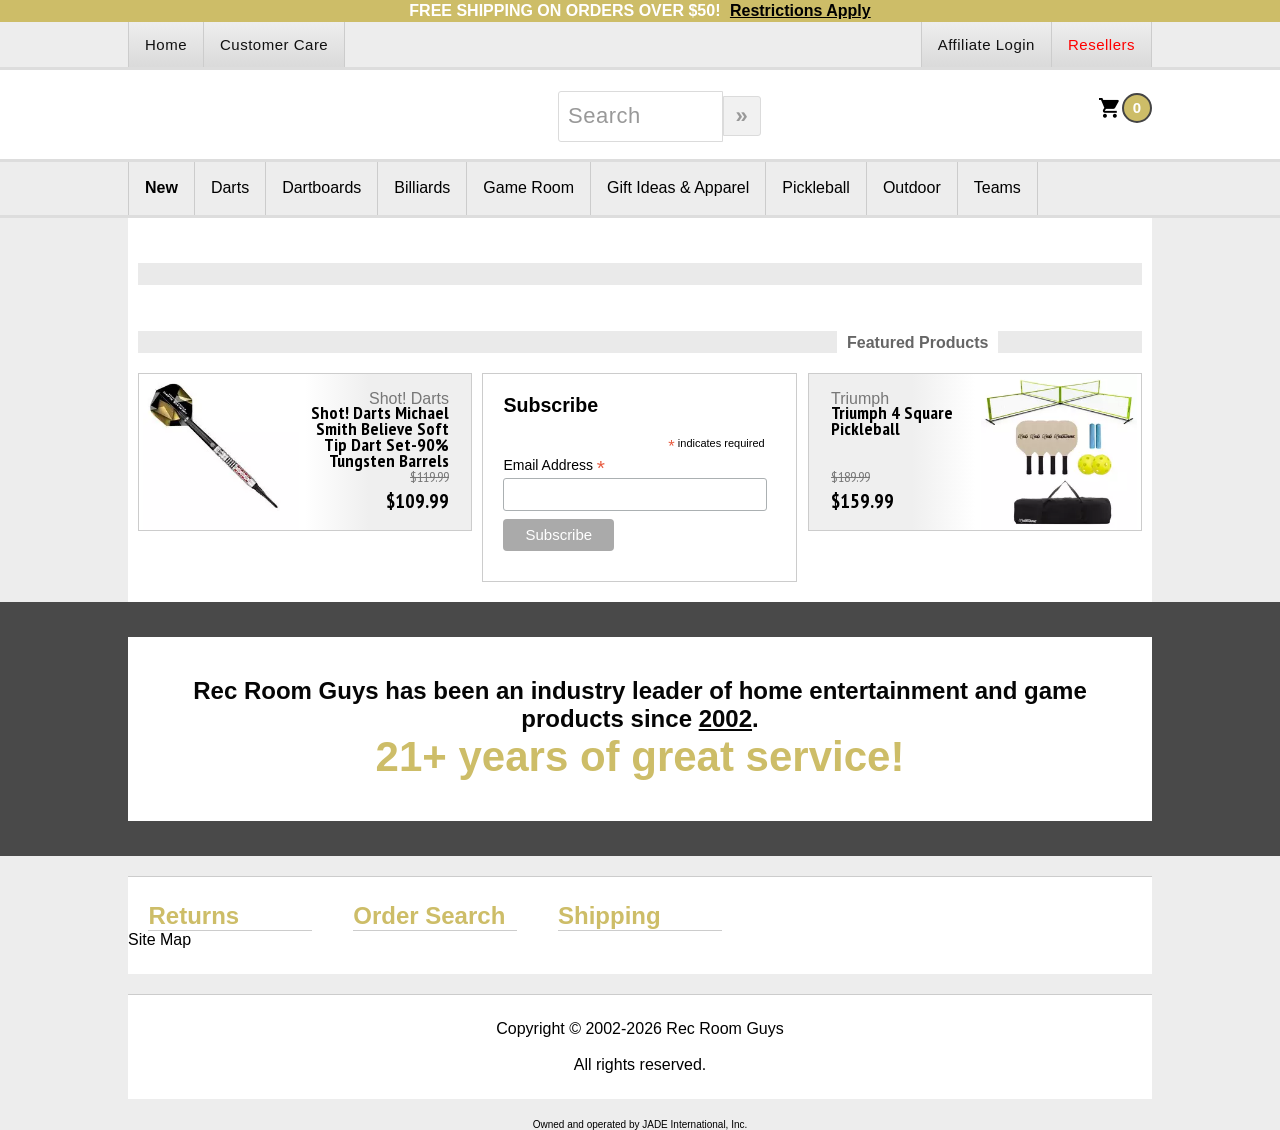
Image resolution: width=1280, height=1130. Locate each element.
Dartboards (321, 187)
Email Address (554, 465)
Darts (230, 187)
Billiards (422, 187)
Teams (997, 187)
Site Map (159, 939)
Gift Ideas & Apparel (678, 187)
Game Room (528, 187)
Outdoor (912, 187)
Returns (193, 915)
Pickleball (816, 187)
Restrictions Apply (800, 10)
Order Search (429, 915)
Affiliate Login (986, 44)
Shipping (609, 915)
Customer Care (274, 44)
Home (166, 44)
